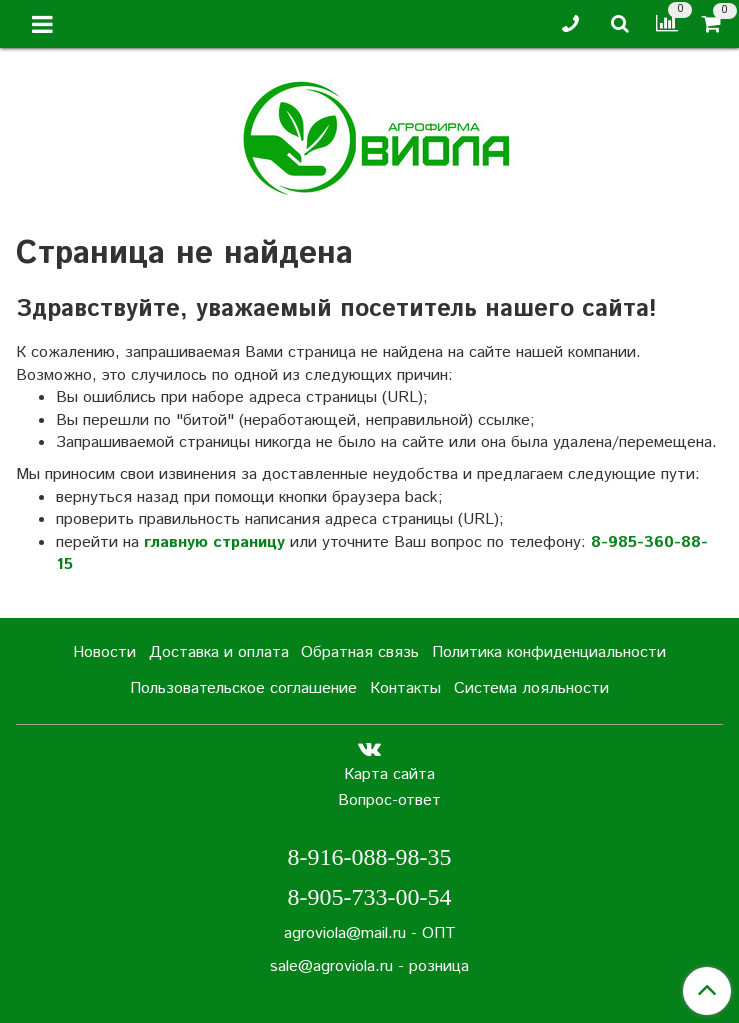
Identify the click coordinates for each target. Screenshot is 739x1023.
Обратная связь (360, 652)
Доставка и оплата (219, 652)
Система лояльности (531, 688)
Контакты (405, 688)
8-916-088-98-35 (370, 857)
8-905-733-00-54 (370, 897)
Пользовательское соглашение (243, 688)
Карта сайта (389, 774)
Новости (104, 652)
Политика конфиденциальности (549, 652)
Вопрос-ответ (389, 800)
